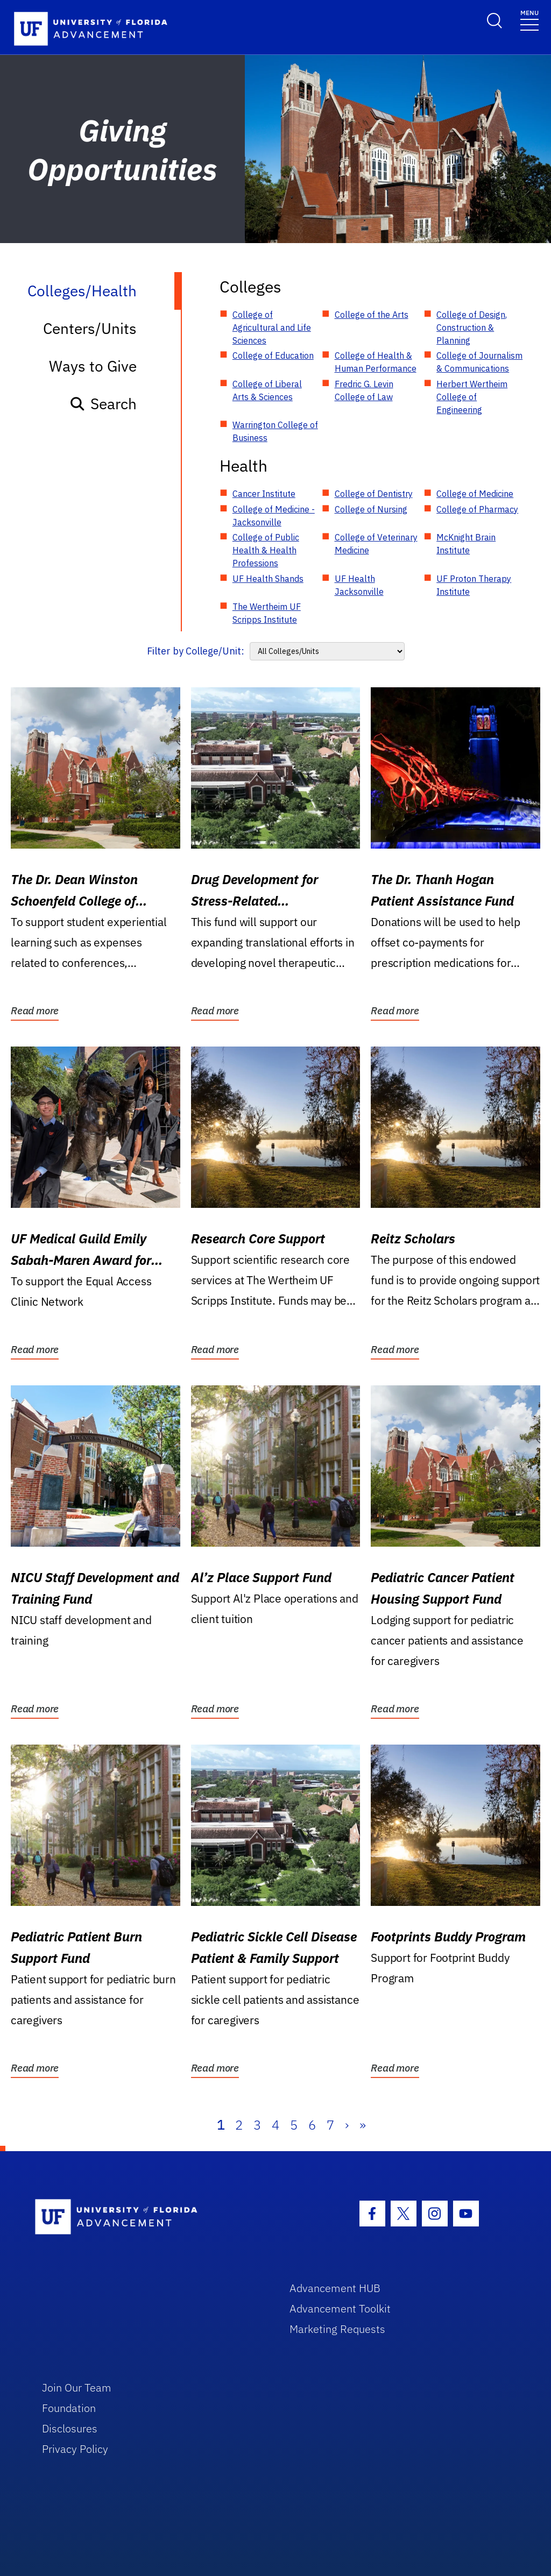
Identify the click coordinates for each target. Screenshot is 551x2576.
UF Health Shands (267, 578)
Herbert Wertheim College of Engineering (471, 397)
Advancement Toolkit (340, 2308)
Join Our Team (76, 2387)
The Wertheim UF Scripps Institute (266, 613)
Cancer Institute (263, 493)
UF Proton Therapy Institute (473, 585)
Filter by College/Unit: (195, 651)
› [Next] (347, 2124)
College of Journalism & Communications (479, 362)
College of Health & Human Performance (375, 362)
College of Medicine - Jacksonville (273, 516)
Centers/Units (90, 328)
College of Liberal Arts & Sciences (267, 390)
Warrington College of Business (275, 431)
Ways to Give (93, 366)
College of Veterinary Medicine (376, 544)
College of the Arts (371, 314)
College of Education (273, 355)
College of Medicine (474, 493)
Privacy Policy (75, 2449)
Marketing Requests (337, 2329)
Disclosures (69, 2428)
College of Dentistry (374, 493)
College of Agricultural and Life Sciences (271, 327)
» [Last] (362, 2124)
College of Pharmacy (477, 509)
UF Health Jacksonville (359, 585)
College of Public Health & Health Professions (265, 550)
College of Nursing (371, 509)
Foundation (69, 2408)
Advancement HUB (334, 2288)
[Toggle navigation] (529, 19)
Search (103, 404)
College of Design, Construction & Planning (471, 327)
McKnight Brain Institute (466, 544)
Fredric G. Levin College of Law (364, 390)
